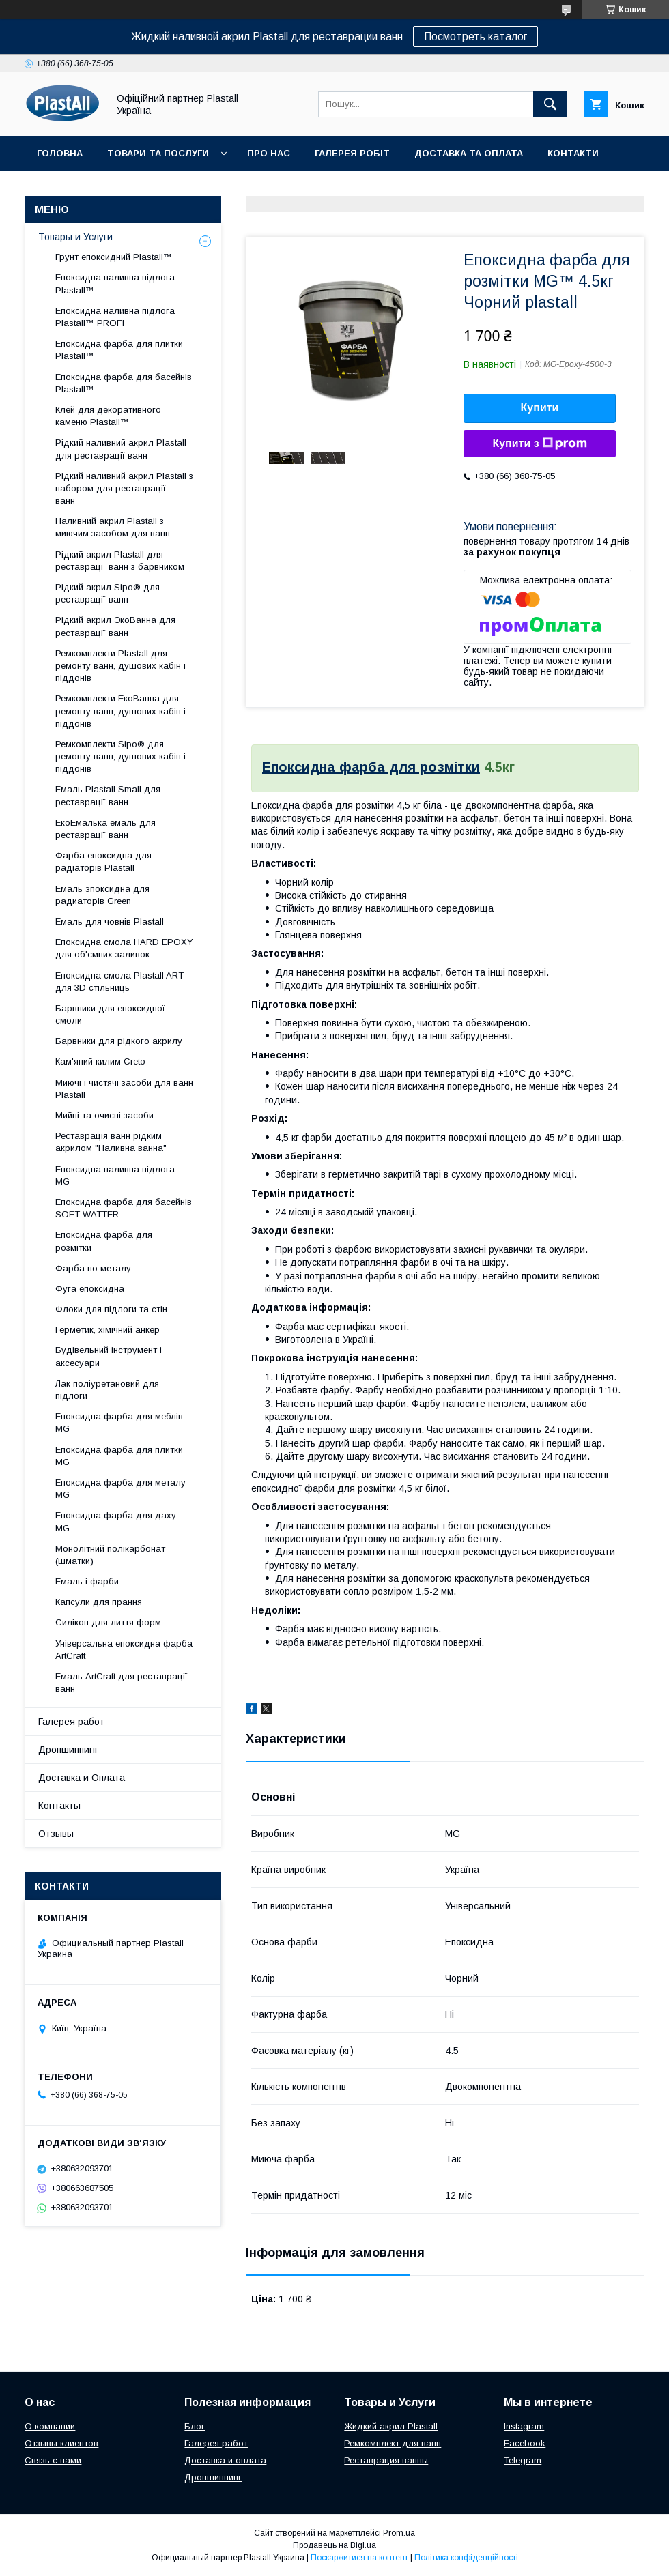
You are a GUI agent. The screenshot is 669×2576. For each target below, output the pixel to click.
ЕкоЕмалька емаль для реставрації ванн (105, 828)
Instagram (524, 2426)
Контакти (573, 153)
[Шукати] (550, 104)
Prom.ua (399, 2533)
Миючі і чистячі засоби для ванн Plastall (124, 1088)
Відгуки (56, 189)
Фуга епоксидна (89, 1289)
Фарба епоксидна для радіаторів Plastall (103, 861)
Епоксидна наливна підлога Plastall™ (115, 283)
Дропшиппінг (136, 189)
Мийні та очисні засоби (104, 1115)
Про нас (268, 153)
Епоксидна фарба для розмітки (371, 767)
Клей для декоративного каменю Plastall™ (108, 416)
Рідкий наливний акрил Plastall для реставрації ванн (120, 448)
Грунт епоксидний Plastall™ (113, 257)
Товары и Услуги (75, 236)
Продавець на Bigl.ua (334, 2545)
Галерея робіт (352, 153)
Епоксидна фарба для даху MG (115, 1521)
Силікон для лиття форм (108, 1622)
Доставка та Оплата (468, 153)
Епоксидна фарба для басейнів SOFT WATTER (123, 1208)
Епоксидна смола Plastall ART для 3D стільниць (119, 981)
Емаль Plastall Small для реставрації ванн (107, 795)
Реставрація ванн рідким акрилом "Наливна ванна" (111, 1142)
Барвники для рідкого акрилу (118, 1041)
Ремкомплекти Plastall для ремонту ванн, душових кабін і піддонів (120, 665)
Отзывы (56, 1833)
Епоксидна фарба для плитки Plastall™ (119, 349)
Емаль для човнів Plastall (109, 921)
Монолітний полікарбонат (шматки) (110, 1555)
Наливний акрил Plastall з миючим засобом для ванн (112, 527)
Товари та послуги (158, 153)
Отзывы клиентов (61, 2443)
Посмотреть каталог (475, 36)
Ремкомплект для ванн (392, 2443)
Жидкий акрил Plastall (391, 2426)
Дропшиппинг (68, 1749)
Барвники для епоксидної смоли (110, 1014)
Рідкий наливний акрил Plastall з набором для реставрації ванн (124, 488)
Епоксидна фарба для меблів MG (119, 1422)
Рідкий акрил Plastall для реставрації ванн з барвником (119, 560)
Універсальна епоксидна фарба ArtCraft (124, 1649)
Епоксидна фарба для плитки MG (119, 1456)
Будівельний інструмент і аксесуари (108, 1356)
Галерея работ (71, 1721)
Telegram (522, 2460)
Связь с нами (53, 2460)
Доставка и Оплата (81, 1777)
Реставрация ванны (386, 2460)
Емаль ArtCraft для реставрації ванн (121, 1682)
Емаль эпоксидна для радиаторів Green (102, 895)
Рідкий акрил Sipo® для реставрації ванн (107, 593)
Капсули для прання (98, 1602)
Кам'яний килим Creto (100, 1061)
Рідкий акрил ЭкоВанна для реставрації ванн (115, 626)
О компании (50, 2426)
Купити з (539, 443)
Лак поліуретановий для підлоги (107, 1389)
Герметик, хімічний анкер (107, 1330)
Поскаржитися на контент (359, 2557)
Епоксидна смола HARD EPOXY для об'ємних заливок (124, 948)
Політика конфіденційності (466, 2557)
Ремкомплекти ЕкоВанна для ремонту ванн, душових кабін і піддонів (120, 710)
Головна (60, 153)
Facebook (524, 2443)
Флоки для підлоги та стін (111, 1309)
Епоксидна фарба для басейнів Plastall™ (123, 383)
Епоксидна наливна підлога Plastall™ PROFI (115, 317)
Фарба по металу (93, 1268)
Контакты (59, 1805)
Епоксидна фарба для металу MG (120, 1488)
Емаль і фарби (87, 1581)
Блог (194, 2426)
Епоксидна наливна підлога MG (115, 1175)
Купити (540, 408)
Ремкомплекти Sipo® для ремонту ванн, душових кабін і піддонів (120, 756)
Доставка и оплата (225, 2460)
